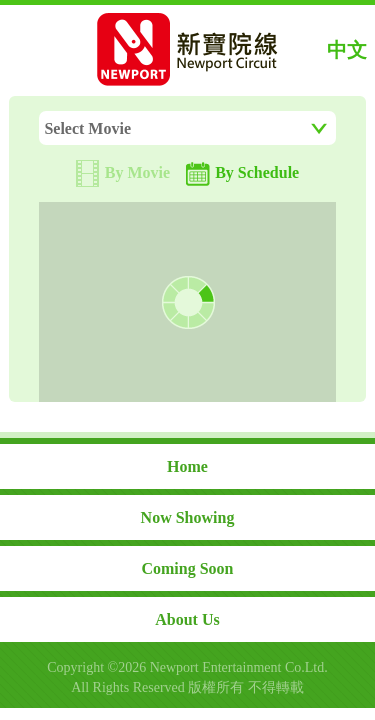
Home (187, 466)
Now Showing (188, 517)
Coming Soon (187, 568)
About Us (187, 619)
